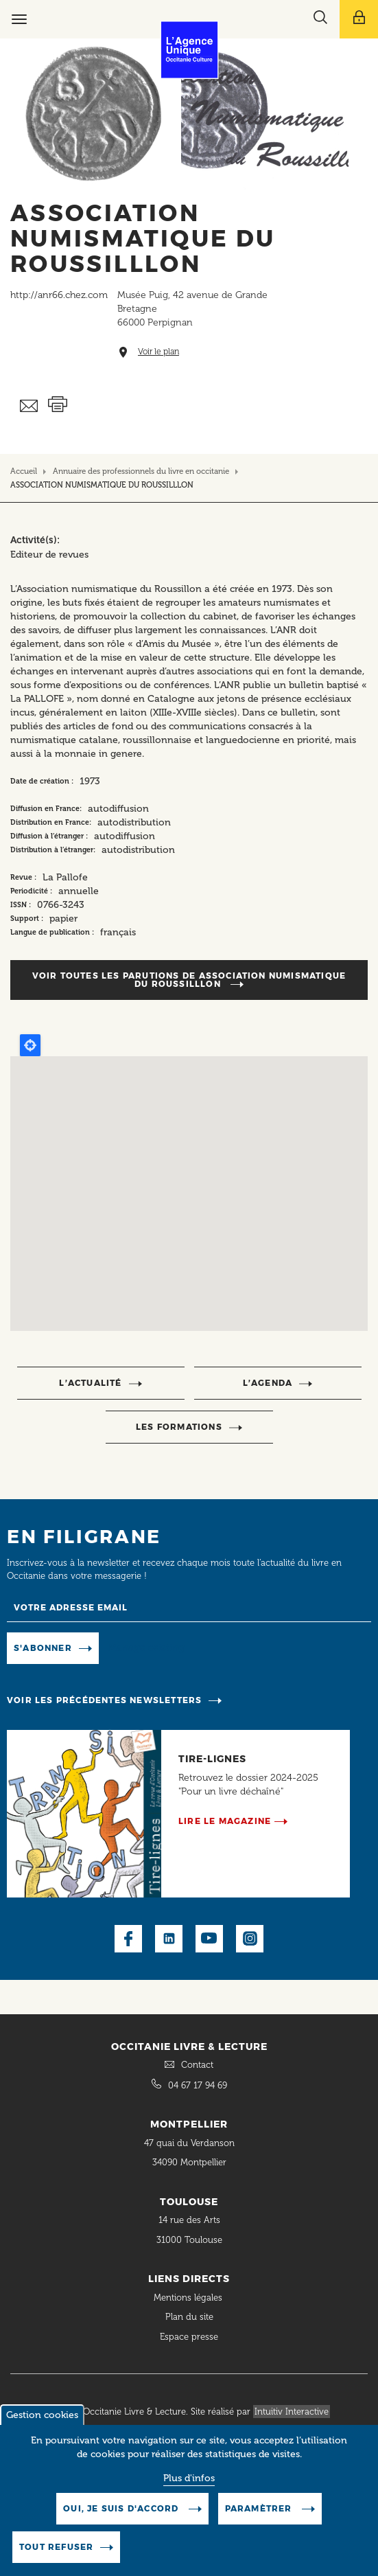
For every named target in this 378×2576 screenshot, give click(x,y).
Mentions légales (189, 2297)
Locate (30, 1045)
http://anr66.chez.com (59, 295)
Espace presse (189, 2337)
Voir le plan (158, 351)
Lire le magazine (224, 1821)
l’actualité (90, 1383)
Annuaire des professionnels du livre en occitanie (141, 471)
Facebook (128, 1938)
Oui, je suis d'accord (122, 2508)
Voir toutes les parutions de (189, 979)
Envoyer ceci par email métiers (29, 406)
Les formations (179, 1427)
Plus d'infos (189, 2478)
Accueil (23, 471)
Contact (197, 2065)
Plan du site (189, 2317)
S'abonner (43, 1648)
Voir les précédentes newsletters (104, 1700)
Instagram (249, 1938)
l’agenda (268, 1383)
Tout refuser (56, 2547)
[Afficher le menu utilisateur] (359, 19)
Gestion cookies (42, 2415)
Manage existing (146, 1647)
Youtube (209, 1938)
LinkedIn (168, 1938)
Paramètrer (260, 2508)
